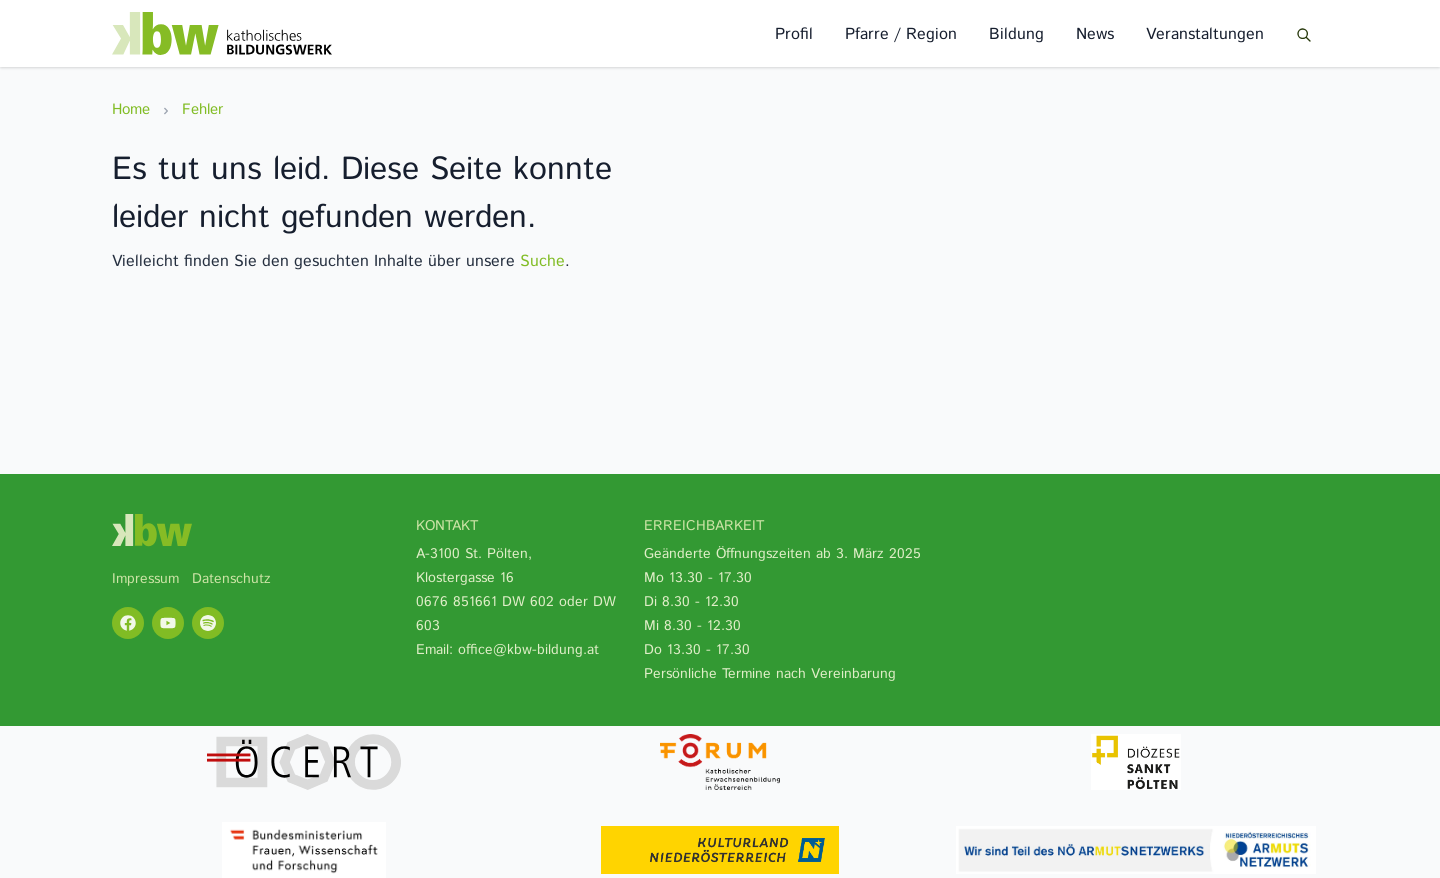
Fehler (202, 109)
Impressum (145, 579)
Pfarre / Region (901, 34)
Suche (542, 261)
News (1095, 34)
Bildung (1016, 34)
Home (131, 109)
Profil (794, 34)
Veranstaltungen (1205, 34)
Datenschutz (231, 579)
